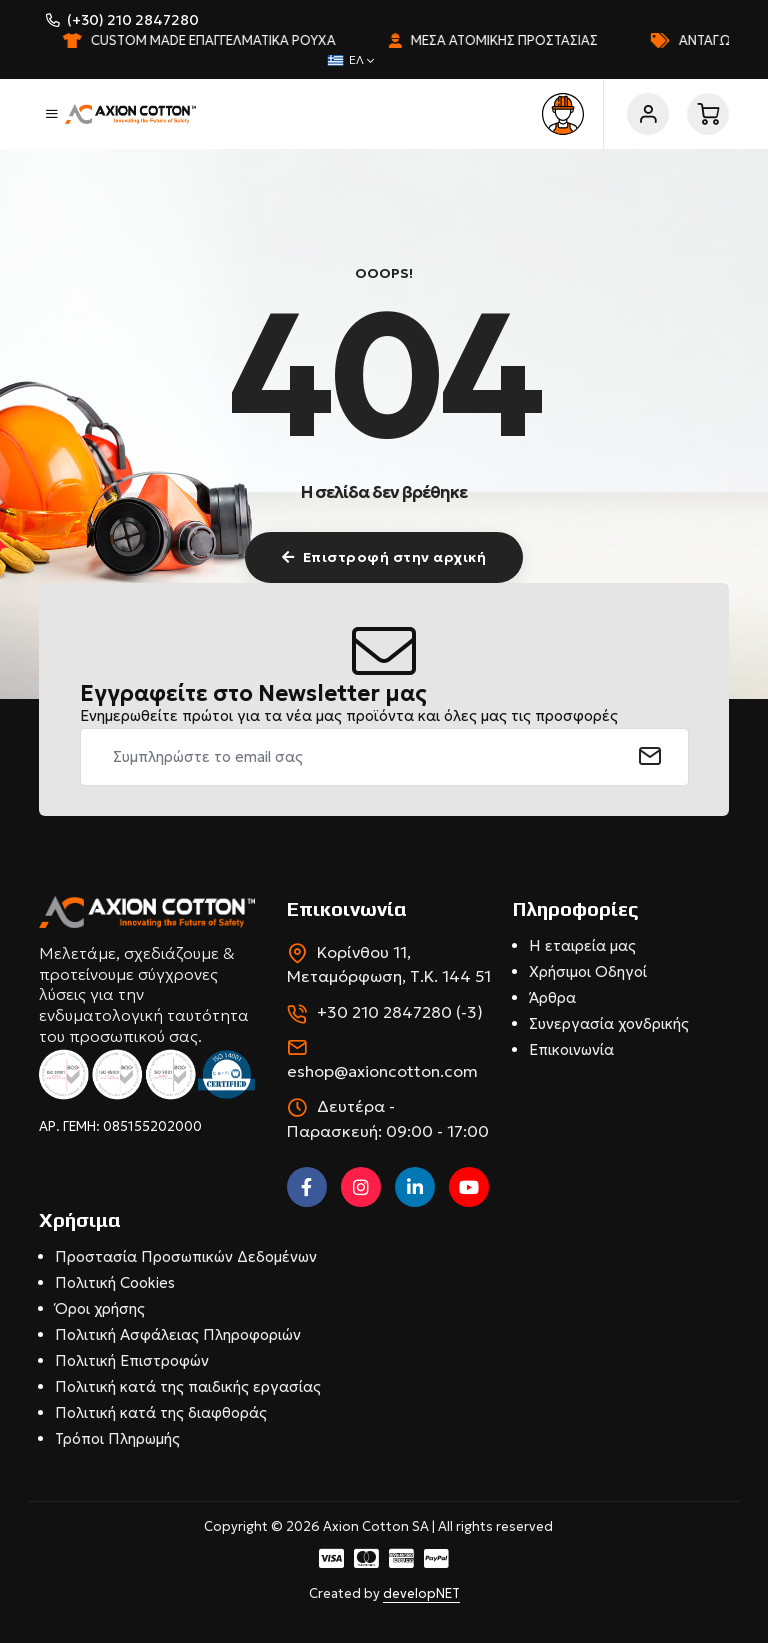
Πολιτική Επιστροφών (132, 1360)
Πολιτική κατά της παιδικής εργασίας (188, 1386)
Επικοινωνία (571, 1049)
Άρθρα (552, 997)
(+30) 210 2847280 (133, 20)
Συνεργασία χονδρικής (609, 1023)
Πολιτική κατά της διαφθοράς (161, 1412)
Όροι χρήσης (100, 1308)
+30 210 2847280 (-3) (400, 1012)
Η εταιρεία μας (582, 945)
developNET (421, 1593)
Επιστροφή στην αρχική (384, 557)
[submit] (650, 757)
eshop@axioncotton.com (382, 1071)
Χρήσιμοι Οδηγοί (588, 971)
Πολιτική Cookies (115, 1282)
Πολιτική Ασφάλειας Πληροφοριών (178, 1334)
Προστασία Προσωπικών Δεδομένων (186, 1256)
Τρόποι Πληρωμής (117, 1438)
